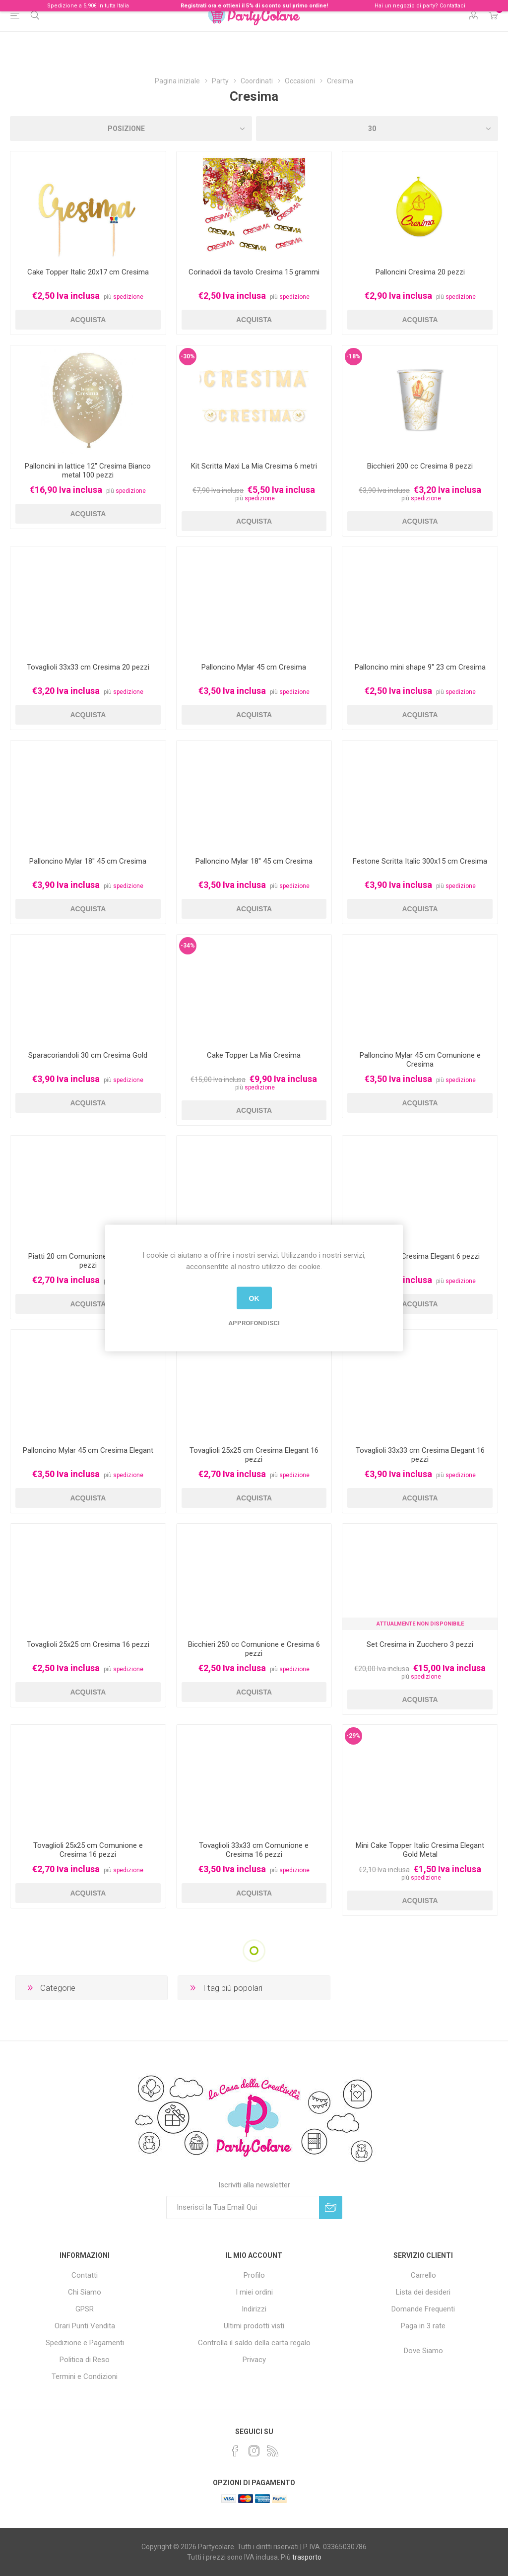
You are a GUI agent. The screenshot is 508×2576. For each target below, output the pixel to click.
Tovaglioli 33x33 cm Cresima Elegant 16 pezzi (420, 1455)
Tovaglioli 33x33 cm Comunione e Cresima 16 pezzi (254, 1850)
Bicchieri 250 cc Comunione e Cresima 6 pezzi (254, 1649)
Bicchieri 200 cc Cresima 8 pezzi (420, 466)
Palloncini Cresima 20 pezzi (420, 272)
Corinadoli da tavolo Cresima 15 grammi (254, 272)
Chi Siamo (84, 2292)
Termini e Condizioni (85, 2376)
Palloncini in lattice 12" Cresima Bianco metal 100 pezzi (88, 470)
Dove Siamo (423, 2350)
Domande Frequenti (423, 2309)
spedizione (128, 296)
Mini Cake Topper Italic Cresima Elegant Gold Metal (420, 1850)
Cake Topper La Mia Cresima (254, 1055)
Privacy (254, 2359)
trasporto (306, 2557)
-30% (188, 356)
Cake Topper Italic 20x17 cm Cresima (88, 272)
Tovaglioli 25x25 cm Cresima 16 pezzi (88, 1644)
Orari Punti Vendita (85, 2325)
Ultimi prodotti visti (254, 2325)
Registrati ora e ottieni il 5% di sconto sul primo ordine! (254, 5)
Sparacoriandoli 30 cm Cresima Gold (87, 1055)
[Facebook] (235, 2451)
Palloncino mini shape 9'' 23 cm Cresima (420, 667)
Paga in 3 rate (423, 2325)
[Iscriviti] (242, 2207)
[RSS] (273, 2451)
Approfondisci (254, 1323)
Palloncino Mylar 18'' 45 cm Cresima (87, 861)
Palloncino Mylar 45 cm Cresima (253, 667)
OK (254, 1298)
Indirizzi (254, 2309)
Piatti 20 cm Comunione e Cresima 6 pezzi (88, 1261)
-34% (188, 945)
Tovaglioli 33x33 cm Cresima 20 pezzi (88, 667)
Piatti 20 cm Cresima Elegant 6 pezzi (420, 1256)
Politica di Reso (85, 2359)
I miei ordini (254, 2292)
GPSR (84, 2309)
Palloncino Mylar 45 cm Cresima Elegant (88, 1450)
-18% (353, 356)
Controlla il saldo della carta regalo (254, 2342)
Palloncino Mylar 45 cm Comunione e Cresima (420, 1060)
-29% (353, 1735)
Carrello (423, 2275)
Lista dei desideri (423, 2292)
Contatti (84, 2275)
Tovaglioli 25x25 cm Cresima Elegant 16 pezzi (254, 1455)
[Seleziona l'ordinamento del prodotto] (131, 128)
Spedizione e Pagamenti (85, 2342)
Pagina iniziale (177, 81)
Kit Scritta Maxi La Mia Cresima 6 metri (254, 466)
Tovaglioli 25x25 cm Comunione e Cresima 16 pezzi (88, 1850)
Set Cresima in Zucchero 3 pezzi (420, 1644)
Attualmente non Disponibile (420, 1624)
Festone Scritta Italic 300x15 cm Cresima (420, 861)
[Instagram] (254, 2451)
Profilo (254, 2275)
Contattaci (452, 5)
